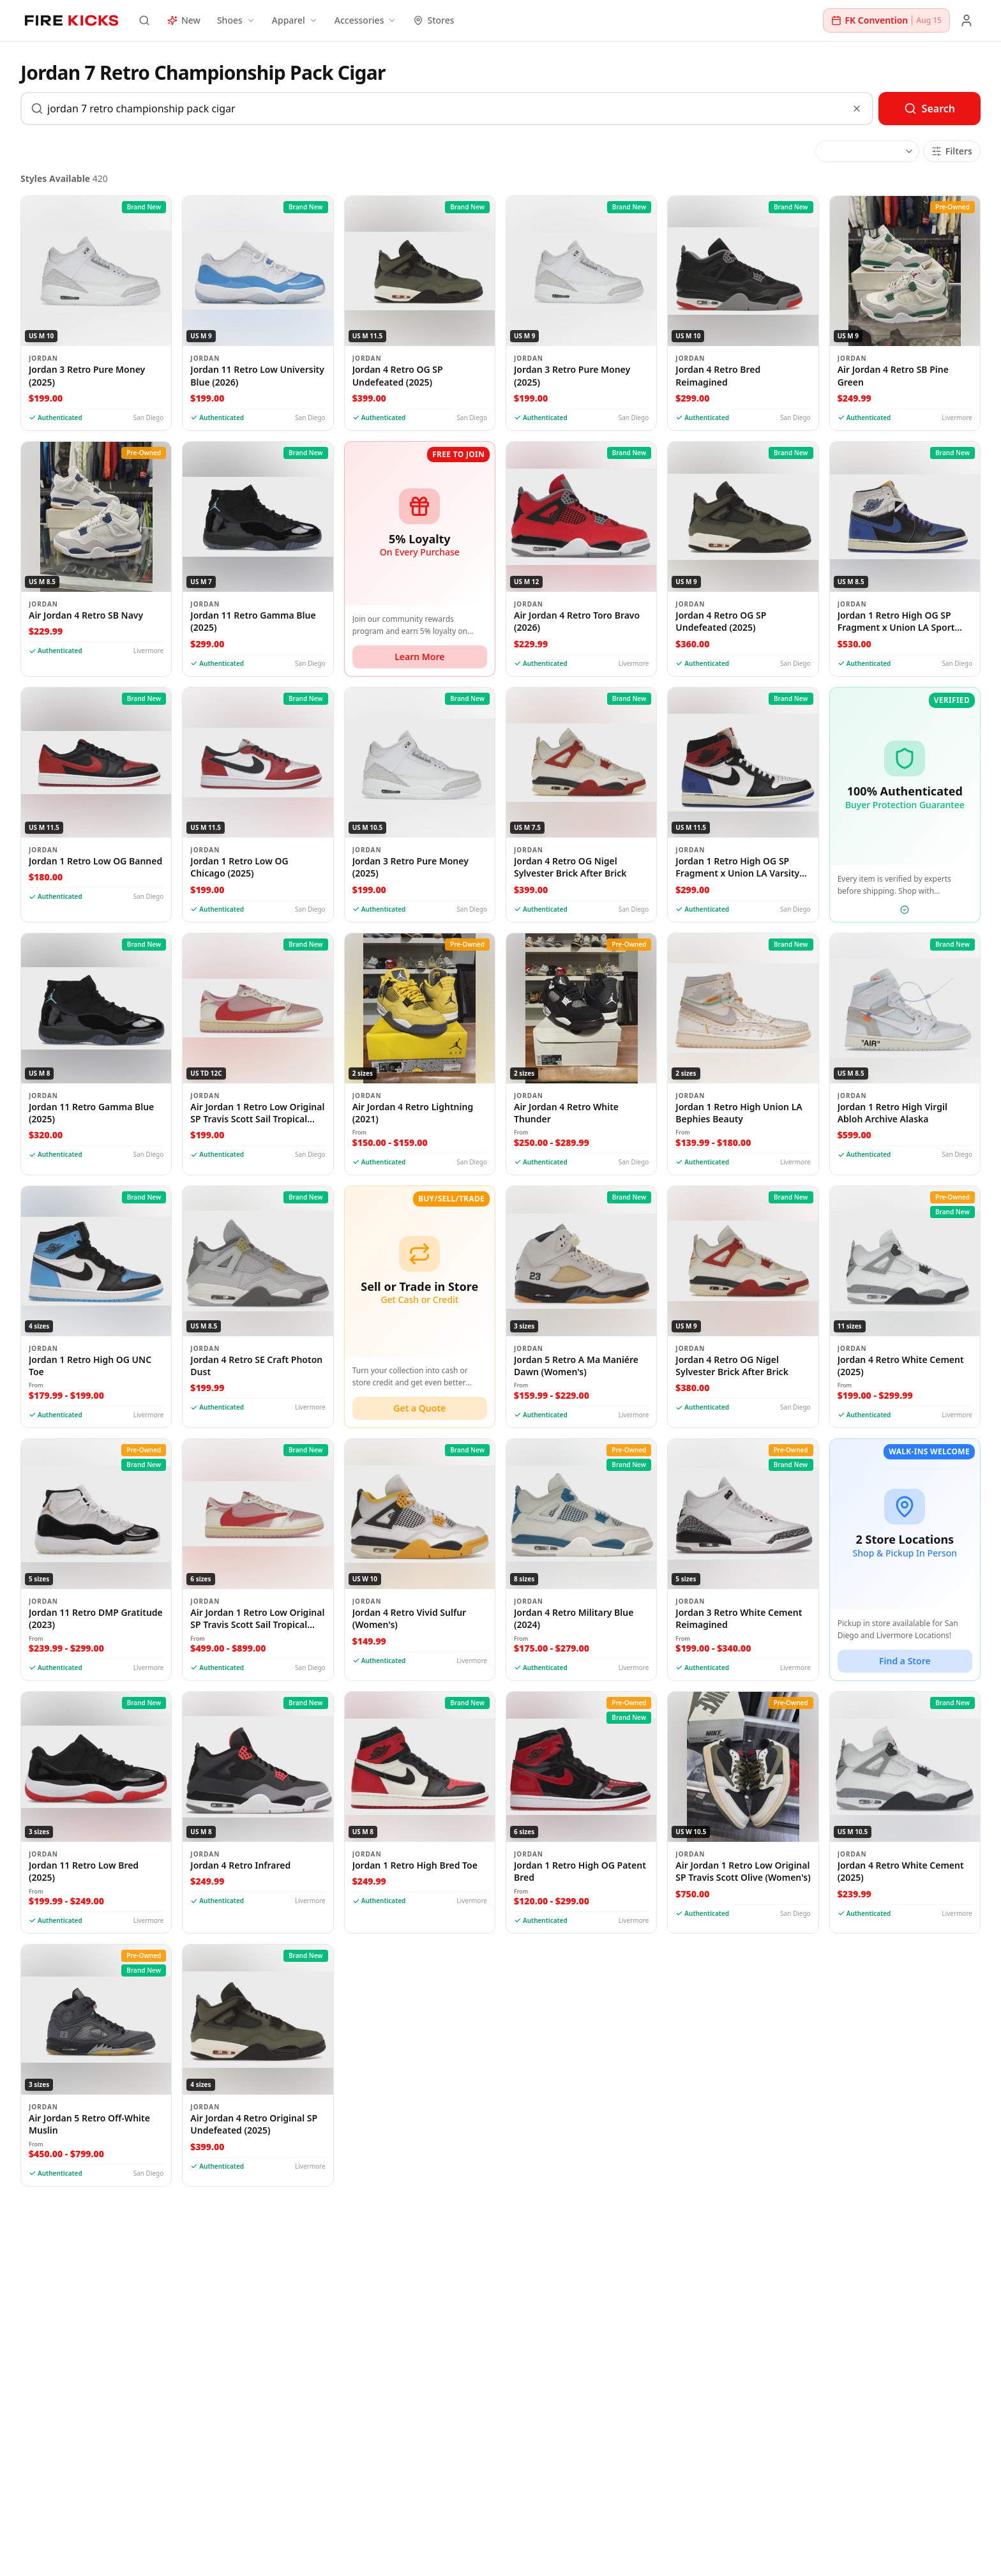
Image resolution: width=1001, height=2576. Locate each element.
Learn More (419, 657)
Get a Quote (419, 1408)
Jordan (43, 358)
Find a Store (905, 1661)
